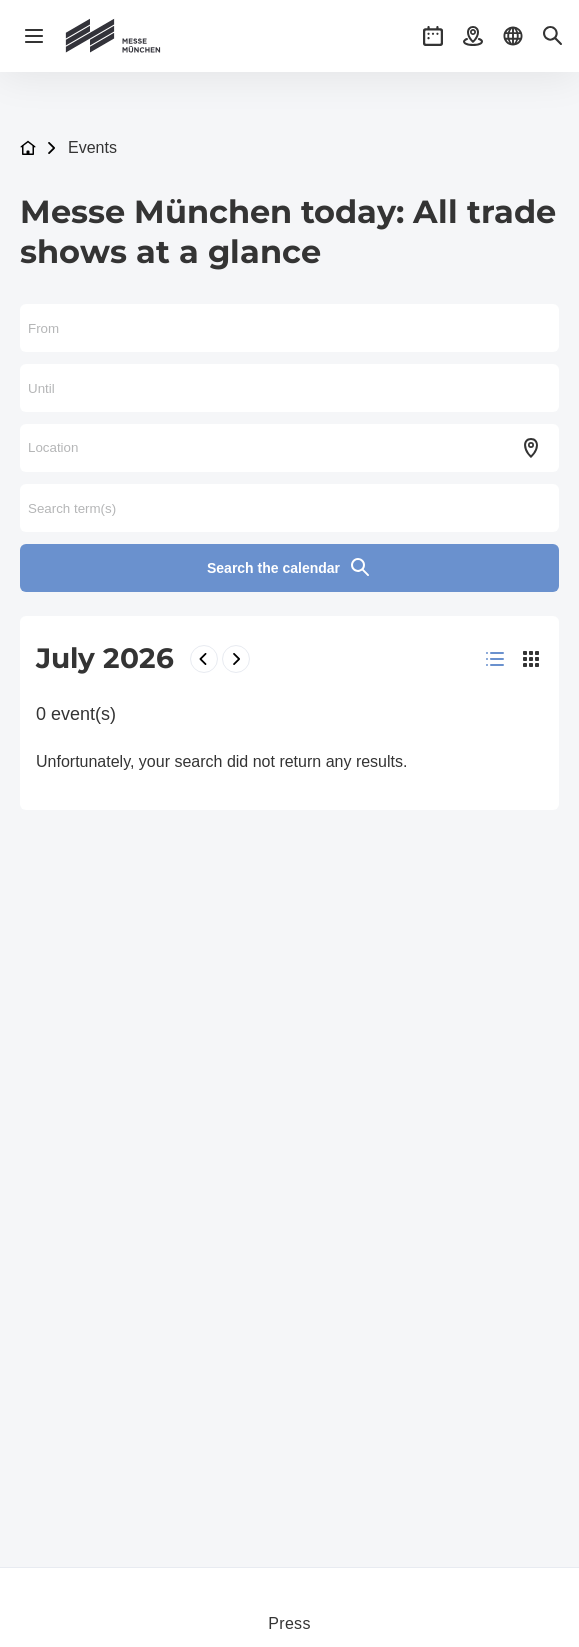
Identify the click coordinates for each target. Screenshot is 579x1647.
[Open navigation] (34, 36)
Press (289, 1623)
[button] (433, 36)
